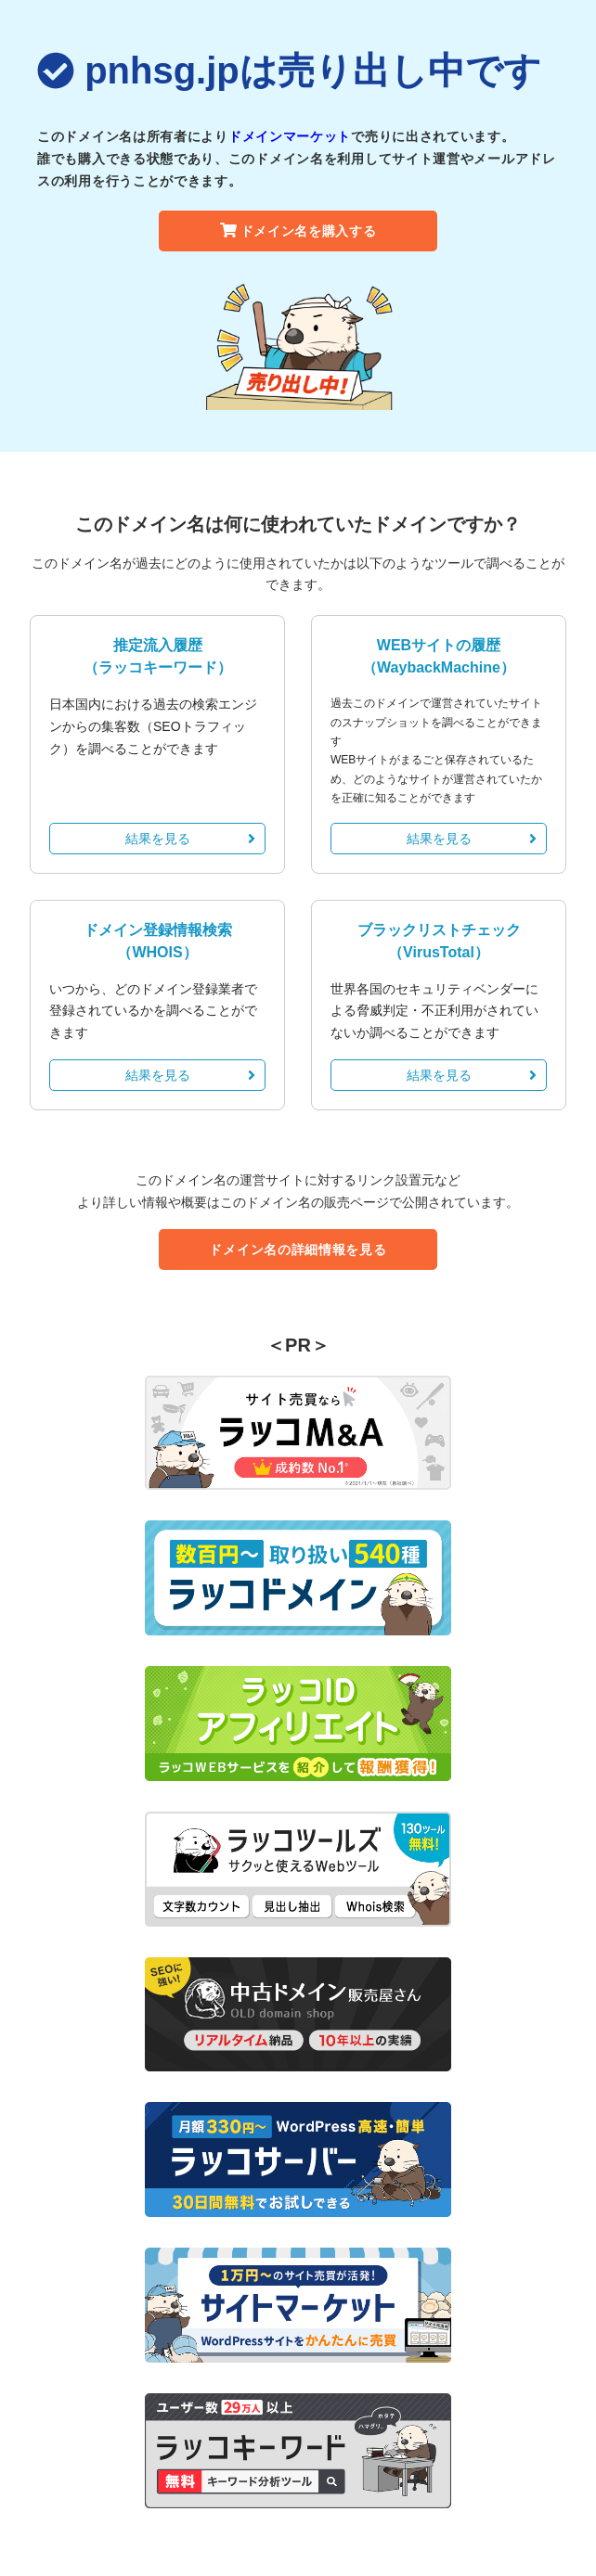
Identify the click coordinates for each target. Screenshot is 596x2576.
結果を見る (190, 838)
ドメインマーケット (289, 136)
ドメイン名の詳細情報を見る (297, 1249)
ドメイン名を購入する (298, 231)
